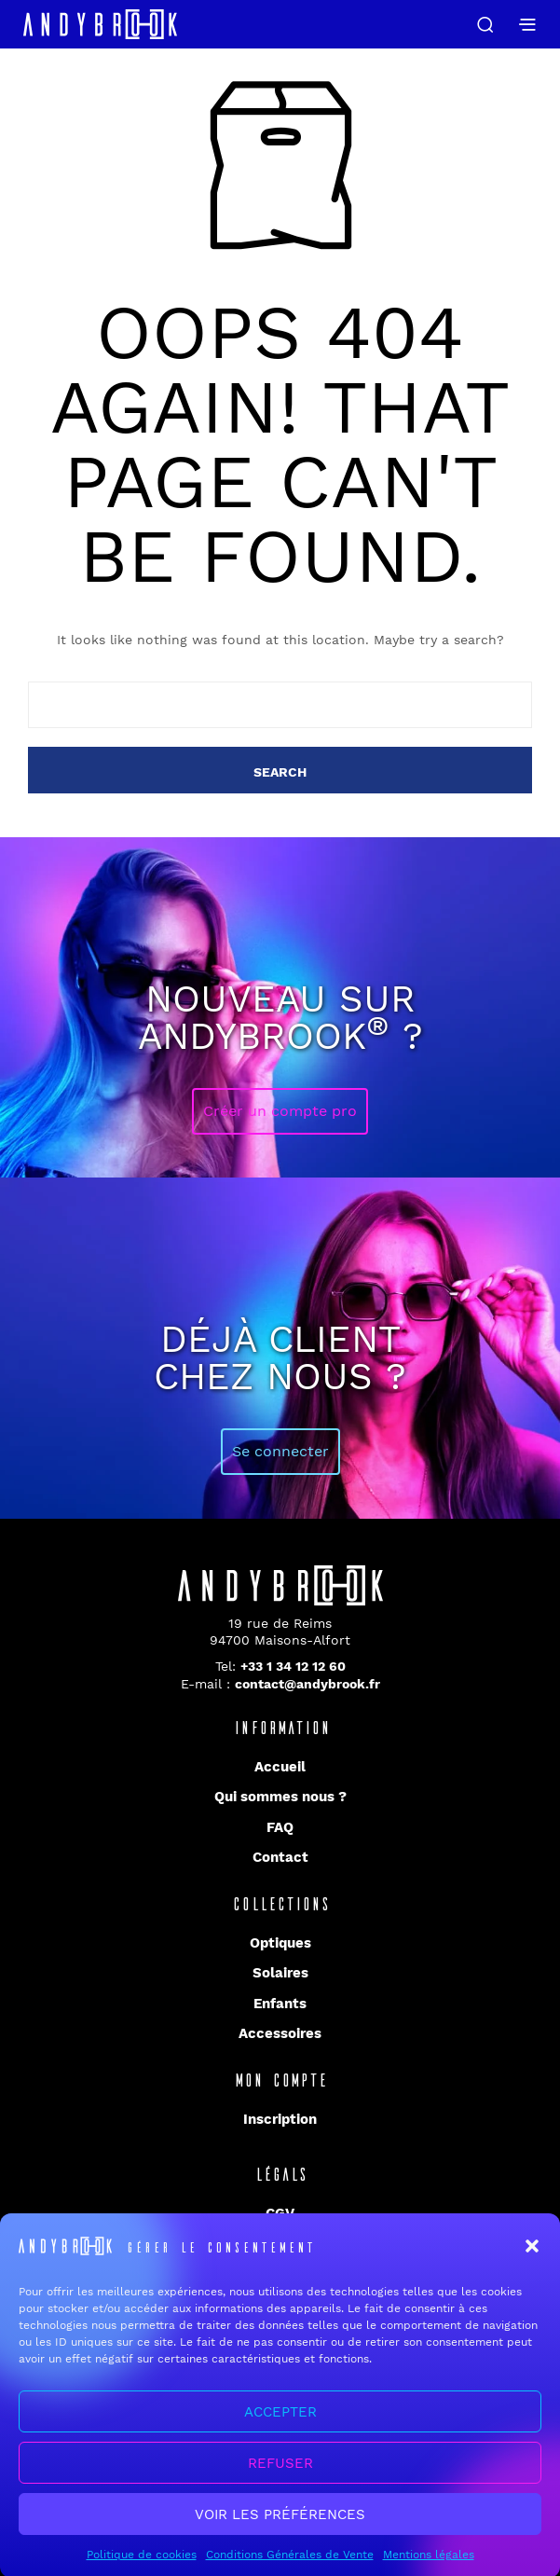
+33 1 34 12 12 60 (293, 1666)
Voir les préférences (280, 2533)
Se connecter (280, 1451)
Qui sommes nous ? (280, 1796)
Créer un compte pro (280, 1111)
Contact (280, 1857)
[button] (532, 2265)
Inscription (280, 2119)
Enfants (280, 2003)
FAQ (280, 1827)
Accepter (280, 2430)
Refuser (280, 2481)
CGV (280, 2213)
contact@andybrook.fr (307, 1683)
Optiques (280, 1943)
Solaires (280, 1972)
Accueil (280, 1766)
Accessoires (280, 2033)
